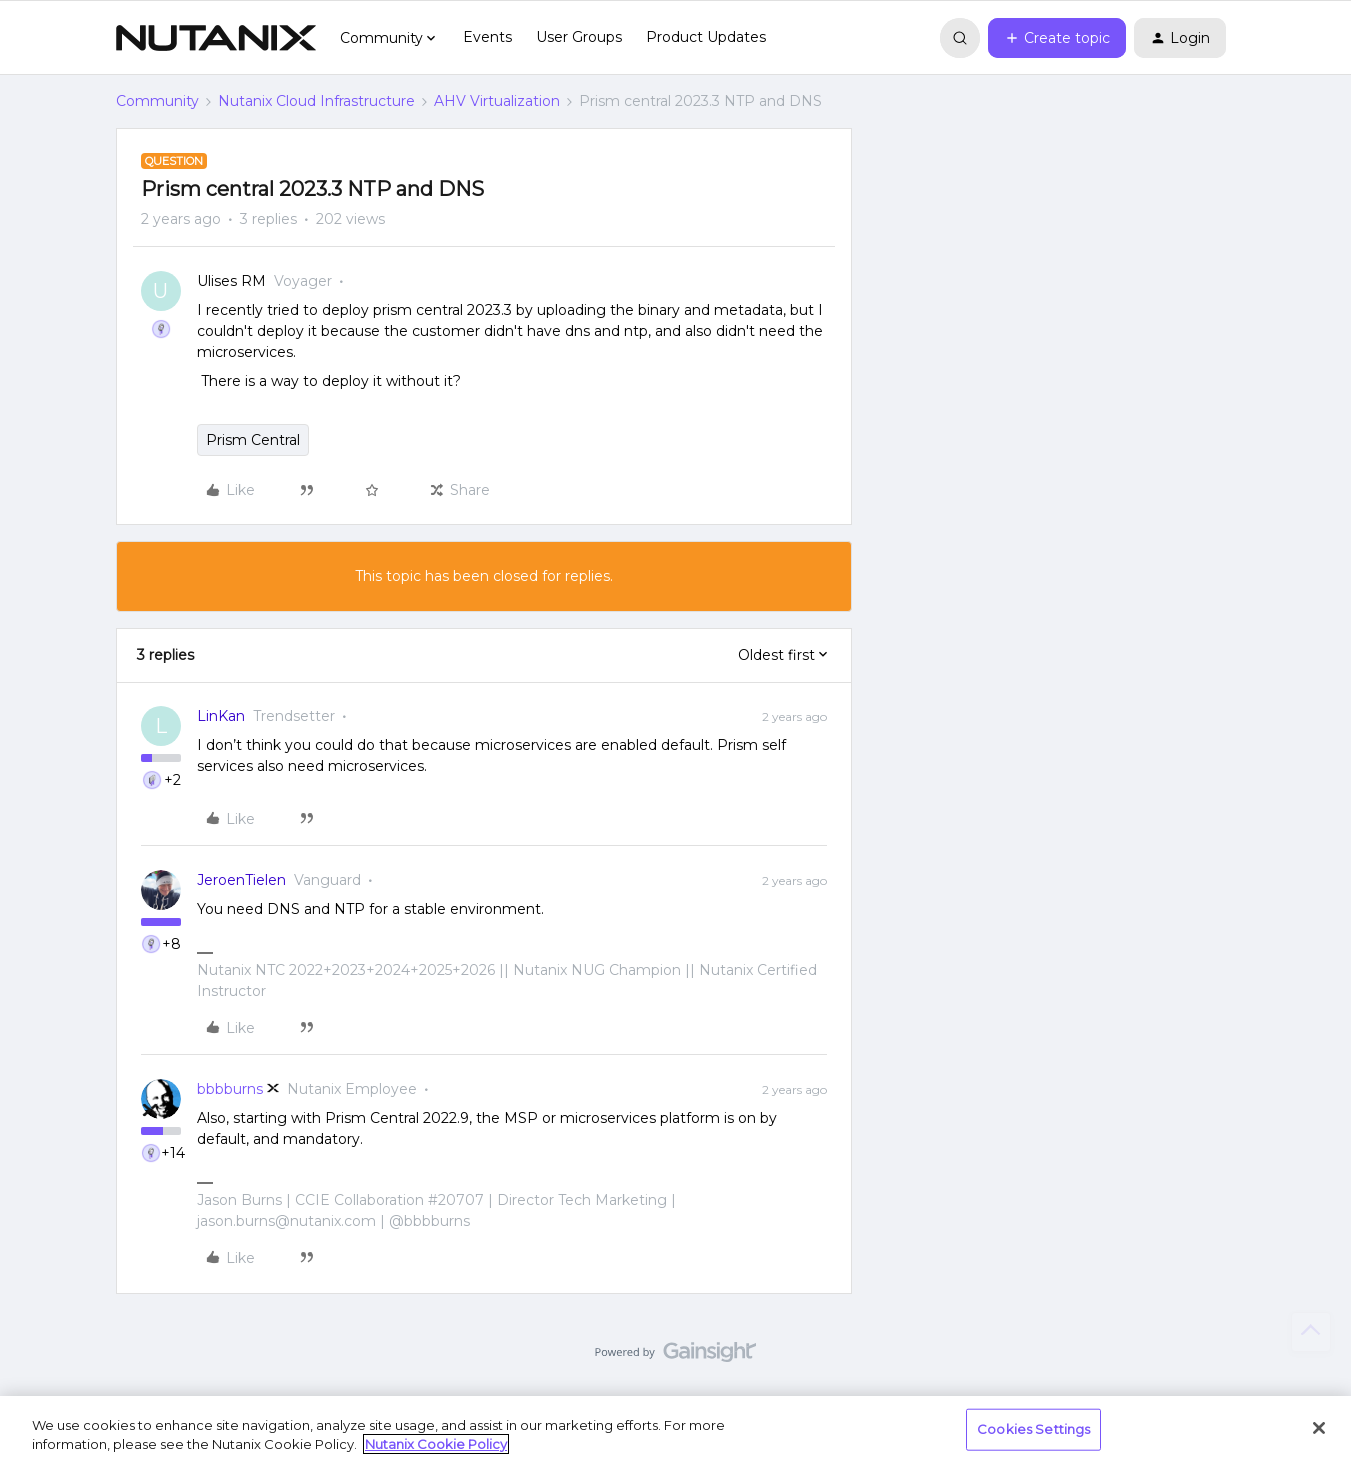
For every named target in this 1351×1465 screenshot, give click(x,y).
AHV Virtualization (497, 101)
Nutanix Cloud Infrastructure (316, 101)
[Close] (1319, 1428)
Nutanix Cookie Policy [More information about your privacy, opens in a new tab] (436, 1444)
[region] (675, 1430)
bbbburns (230, 1089)
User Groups (579, 37)
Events (487, 37)
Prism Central (253, 440)
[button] (1057, 38)
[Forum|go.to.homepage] (216, 38)
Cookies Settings (1033, 1429)
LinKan (221, 716)
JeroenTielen (241, 880)
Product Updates (706, 37)
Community (157, 101)
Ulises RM (231, 281)
